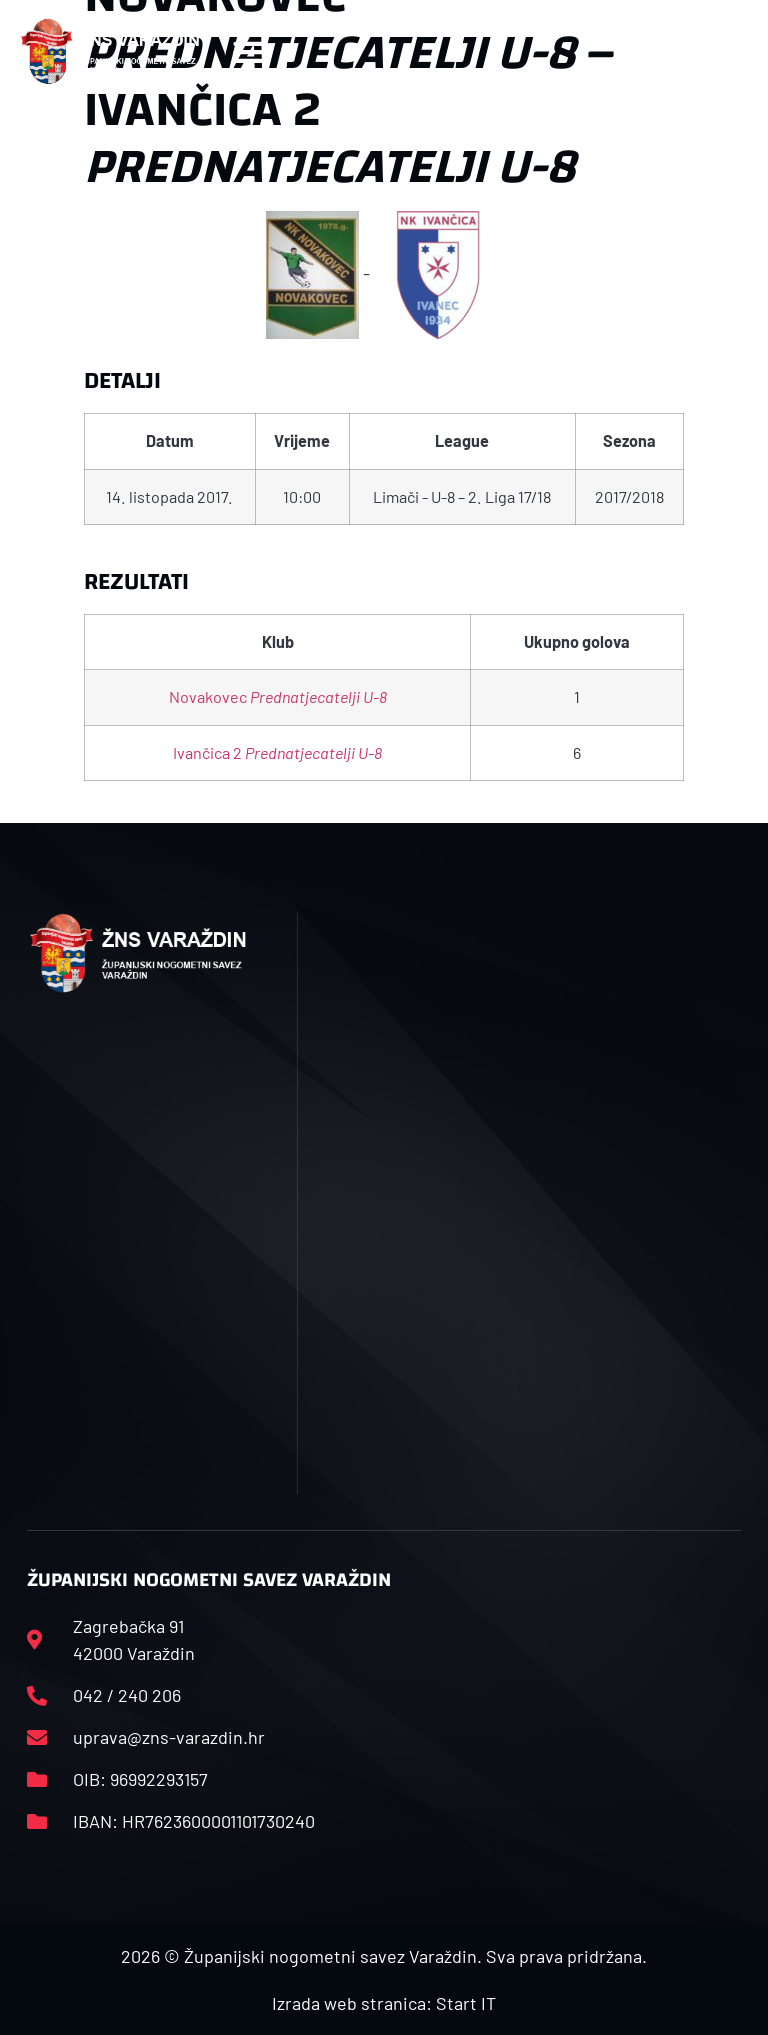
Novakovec (278, 696)
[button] (248, 51)
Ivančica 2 (277, 752)
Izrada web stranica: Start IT (384, 2003)
